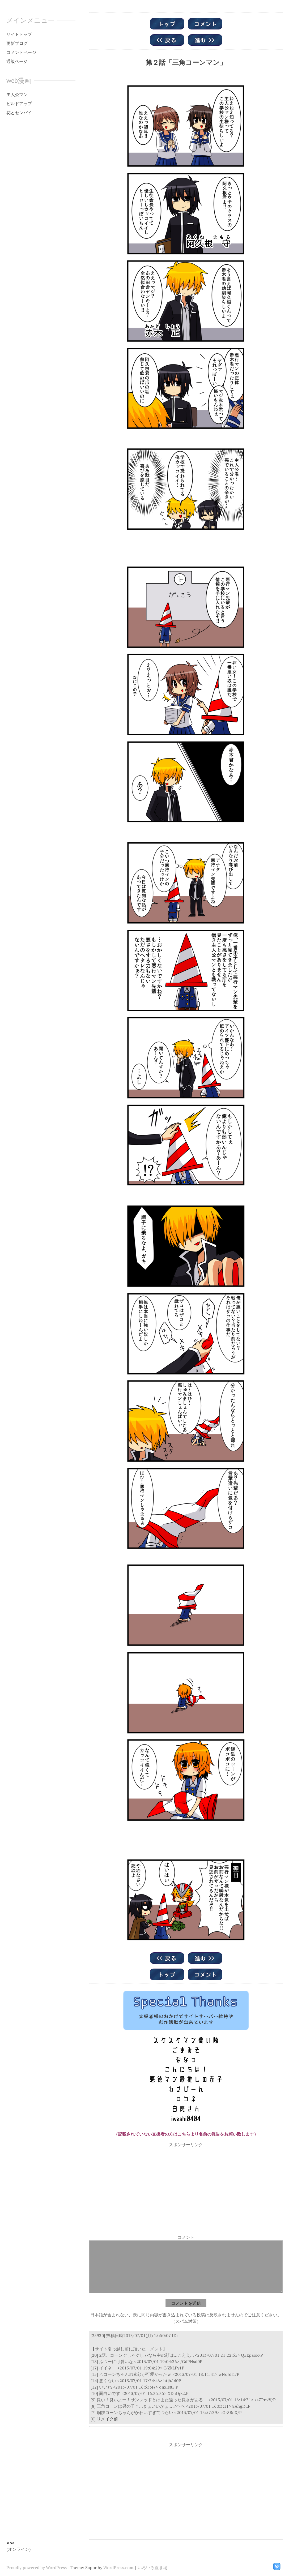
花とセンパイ (19, 112)
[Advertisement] (186, 2185)
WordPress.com (118, 2567)
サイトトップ (19, 34)
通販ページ (17, 61)
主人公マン (17, 94)
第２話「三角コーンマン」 (186, 62)
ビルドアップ (19, 103)
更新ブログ (17, 43)
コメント (185, 2237)
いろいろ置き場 (152, 2567)
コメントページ (21, 52)
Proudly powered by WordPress (36, 2567)
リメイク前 (107, 2419)
